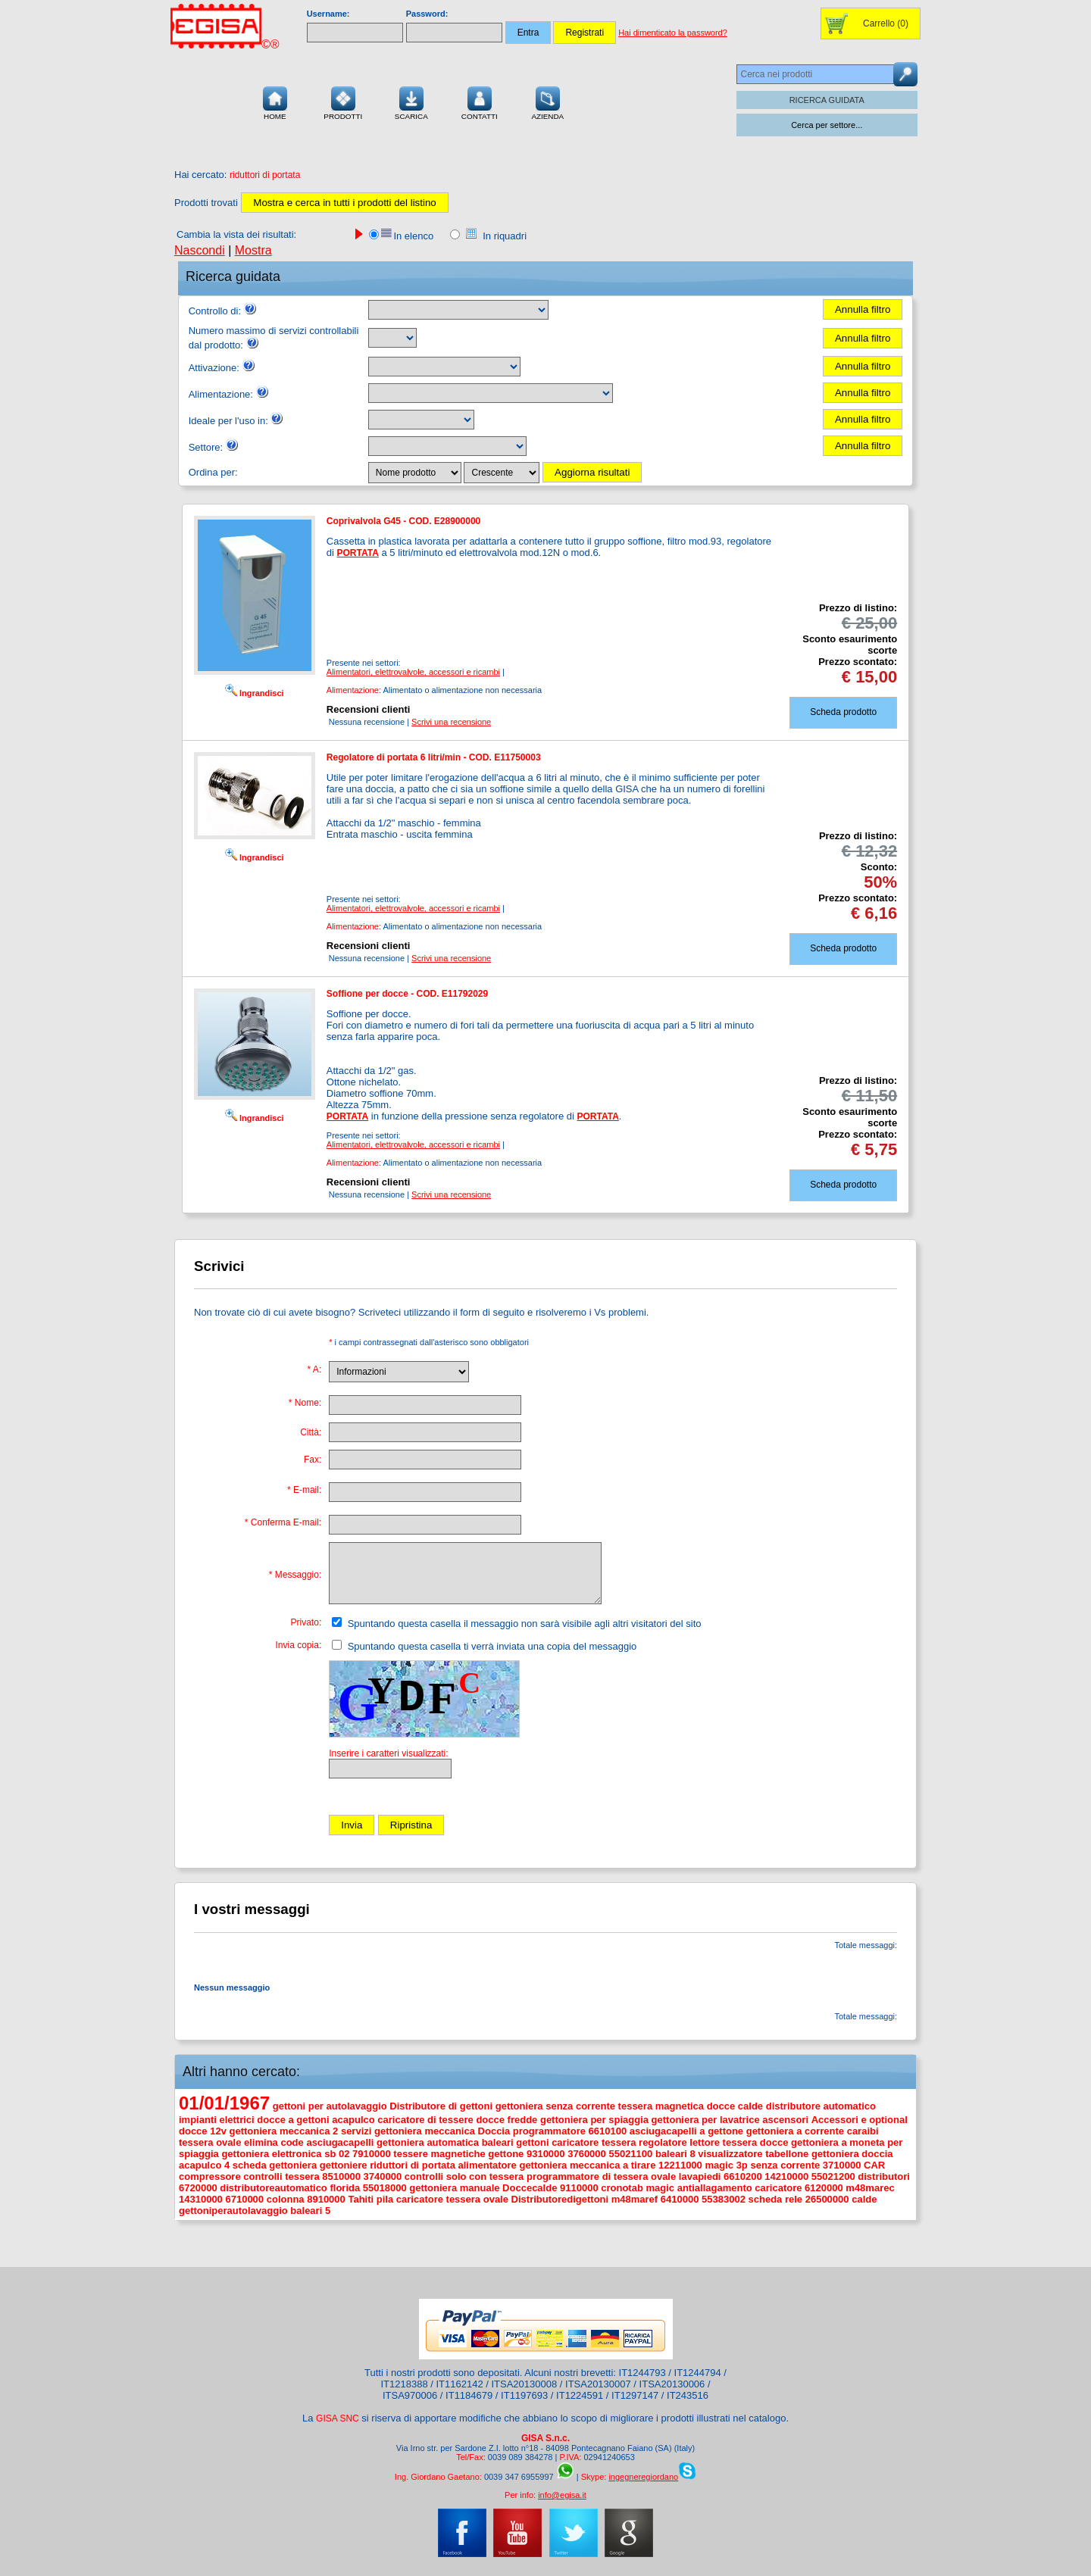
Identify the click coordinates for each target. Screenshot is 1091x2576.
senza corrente (785, 2165)
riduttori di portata (412, 2165)
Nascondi (199, 250)
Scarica (411, 101)
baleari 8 (675, 2153)
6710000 (244, 2199)
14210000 (786, 2176)
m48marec (870, 2188)
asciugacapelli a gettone (686, 2131)
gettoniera (293, 2165)
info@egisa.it (562, 2495)
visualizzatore (730, 2153)
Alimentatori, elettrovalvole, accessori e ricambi (413, 671)
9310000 (546, 2153)
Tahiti (361, 2199)
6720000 (198, 2188)
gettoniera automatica (428, 2142)
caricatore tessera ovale (452, 2199)
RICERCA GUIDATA (826, 100)
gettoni (532, 2142)
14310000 (201, 2199)
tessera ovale (210, 2142)
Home (275, 101)
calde (864, 2199)
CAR (874, 2165)
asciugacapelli (340, 2142)
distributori (884, 2176)
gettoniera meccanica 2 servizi (301, 2131)
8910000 (326, 2199)
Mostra (253, 250)
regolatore (663, 2142)
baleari (498, 2142)
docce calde (735, 2106)
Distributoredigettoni (560, 2199)
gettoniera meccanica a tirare (587, 2165)
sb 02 (336, 2153)
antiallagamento (714, 2188)
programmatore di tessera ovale (601, 2176)
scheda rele (776, 2199)
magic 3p (726, 2165)
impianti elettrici (217, 2119)
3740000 (383, 2176)
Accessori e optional (859, 2119)
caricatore (778, 2188)
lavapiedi (700, 2176)
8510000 (341, 2176)
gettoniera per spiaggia (594, 2119)
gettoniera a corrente (795, 2131)
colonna (286, 2199)
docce (774, 2142)
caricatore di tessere (425, 2119)
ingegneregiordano (643, 2476)
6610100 (608, 2131)
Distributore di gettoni (440, 2106)
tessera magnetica (661, 2106)
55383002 (724, 2199)
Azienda (547, 101)
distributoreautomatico (273, 2188)
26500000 (827, 2199)
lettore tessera (723, 2142)
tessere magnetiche (439, 2153)
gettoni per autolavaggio (330, 2106)
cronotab (622, 2188)
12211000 (680, 2165)
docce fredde (506, 2119)
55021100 (630, 2153)
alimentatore (487, 2165)
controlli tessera (281, 2176)
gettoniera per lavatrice (706, 2119)
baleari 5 (310, 2210)
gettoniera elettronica (271, 2153)
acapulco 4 (204, 2165)
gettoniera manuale (454, 2188)
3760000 (586, 2153)
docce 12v (203, 2131)
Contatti (479, 101)
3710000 (842, 2165)
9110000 (579, 2188)
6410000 (680, 2199)
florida (345, 2188)
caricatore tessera (594, 2142)
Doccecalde (529, 2188)
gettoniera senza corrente (555, 2106)
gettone (506, 2153)
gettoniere (343, 2165)
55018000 (385, 2188)
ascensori (785, 2119)
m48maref (634, 2199)
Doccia (494, 2131)
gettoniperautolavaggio (233, 2210)
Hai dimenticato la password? (672, 32)
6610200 (743, 2176)
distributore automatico (821, 2106)
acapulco (353, 2119)
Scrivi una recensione (451, 721)
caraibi (863, 2131)
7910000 (371, 2153)
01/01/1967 (224, 2103)
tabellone (786, 2153)
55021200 (833, 2176)
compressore (210, 2176)
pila (385, 2199)
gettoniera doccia (852, 2153)
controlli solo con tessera (464, 2176)
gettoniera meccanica (424, 2131)
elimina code (274, 2142)
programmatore (549, 2131)
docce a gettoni (293, 2119)
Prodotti (343, 101)
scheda (250, 2165)
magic (660, 2188)
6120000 (824, 2188)
